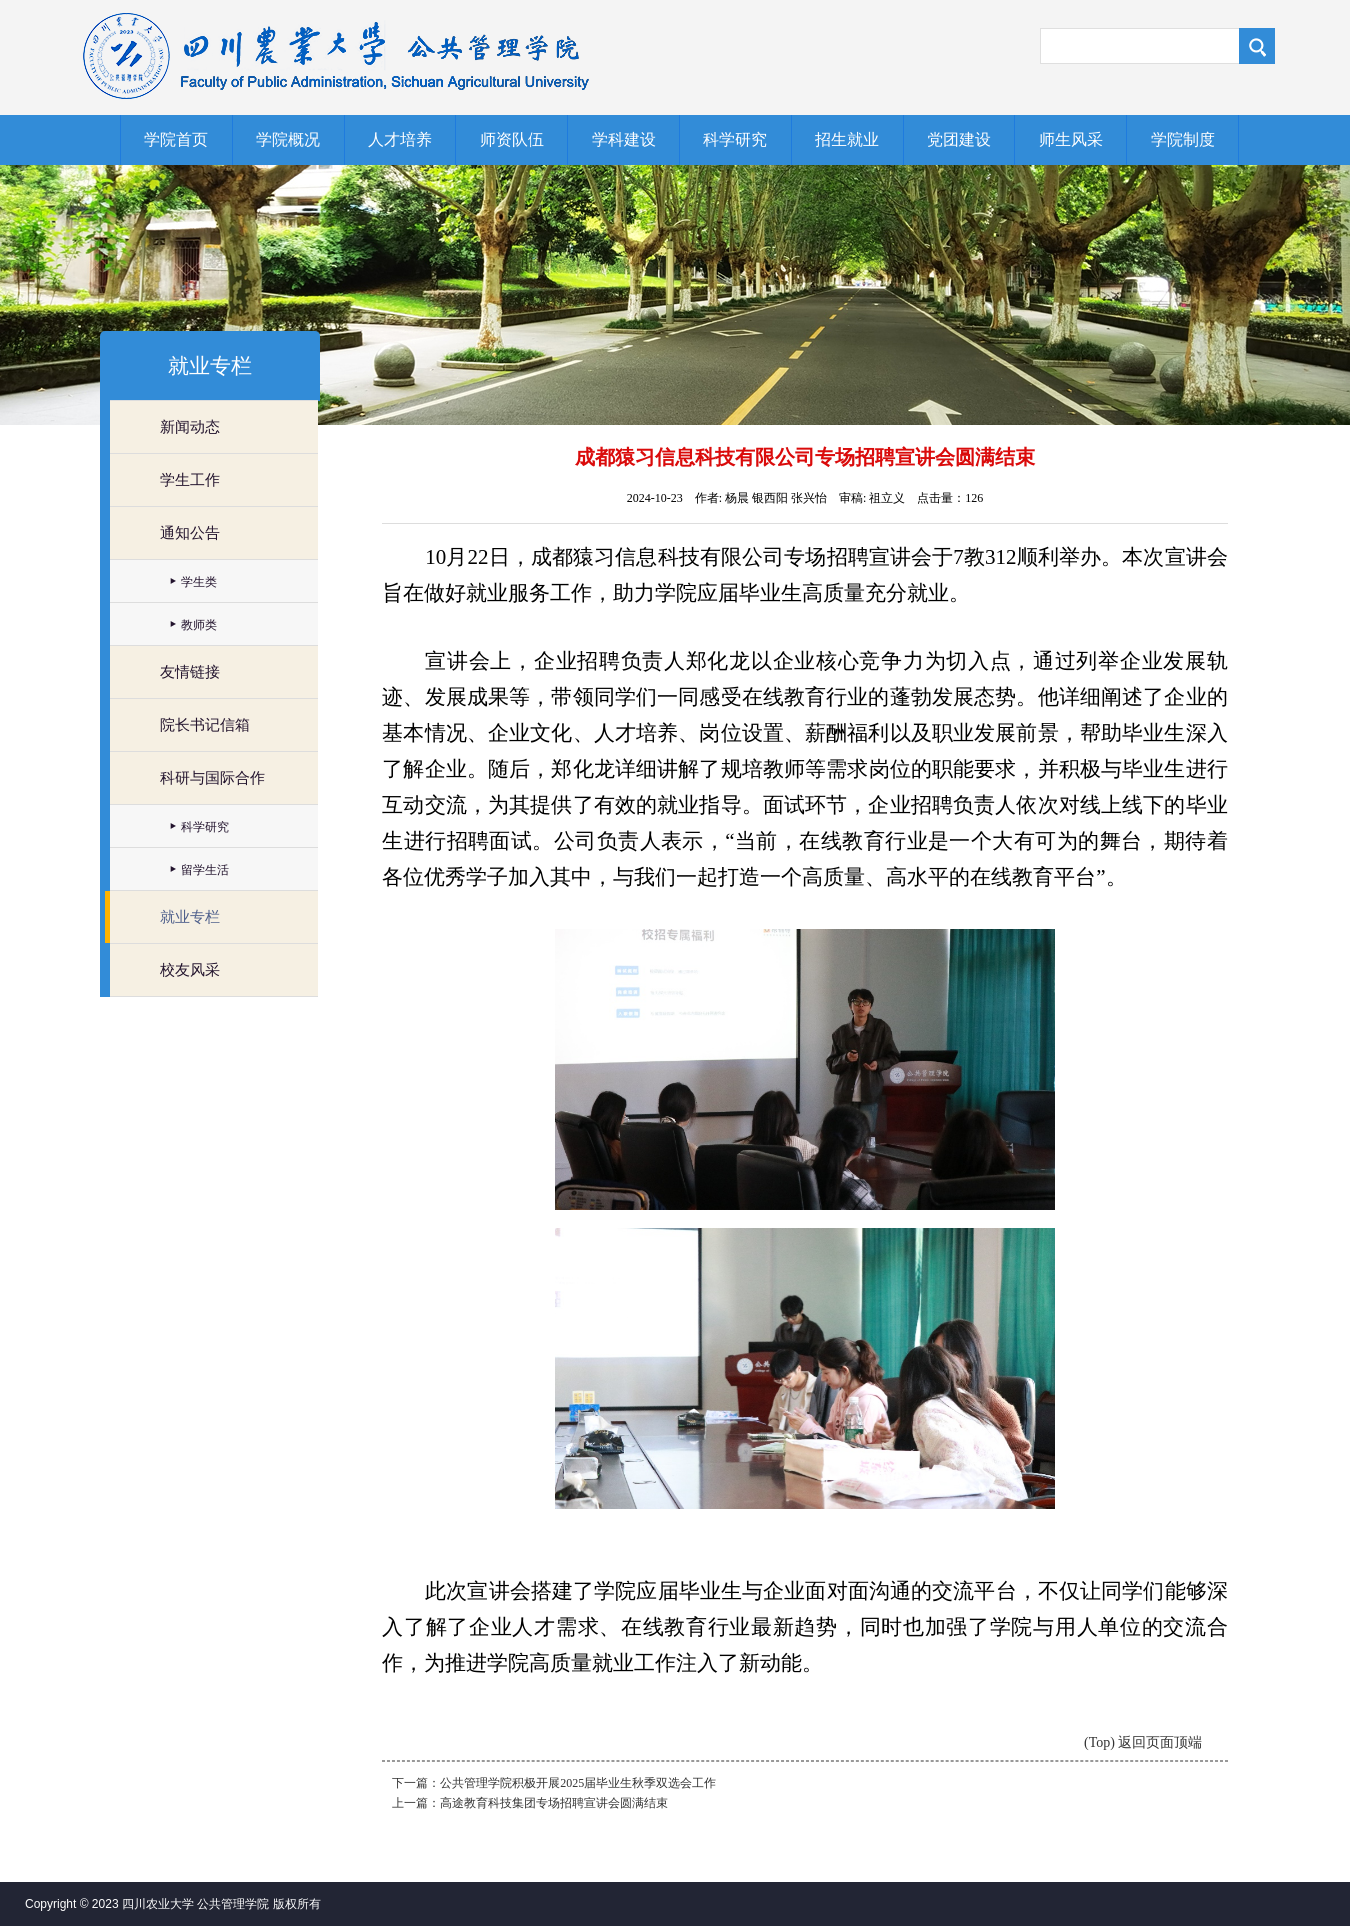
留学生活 (205, 870)
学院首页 (176, 139)
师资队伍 (512, 139)
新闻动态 (190, 427)
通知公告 (190, 533)
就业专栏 (190, 917)
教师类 (199, 625)
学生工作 (190, 480)
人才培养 (400, 139)
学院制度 (1183, 139)
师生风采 (1071, 139)
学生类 (199, 582)
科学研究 (735, 139)
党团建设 (959, 139)
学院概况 (288, 139)
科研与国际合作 (212, 778)
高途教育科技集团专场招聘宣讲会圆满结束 (554, 1803)
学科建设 (624, 139)
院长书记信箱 (205, 725)
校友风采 (190, 970)
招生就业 (847, 139)
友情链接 (190, 672)
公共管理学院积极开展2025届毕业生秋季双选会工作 (578, 1783)
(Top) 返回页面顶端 (1143, 1742)
